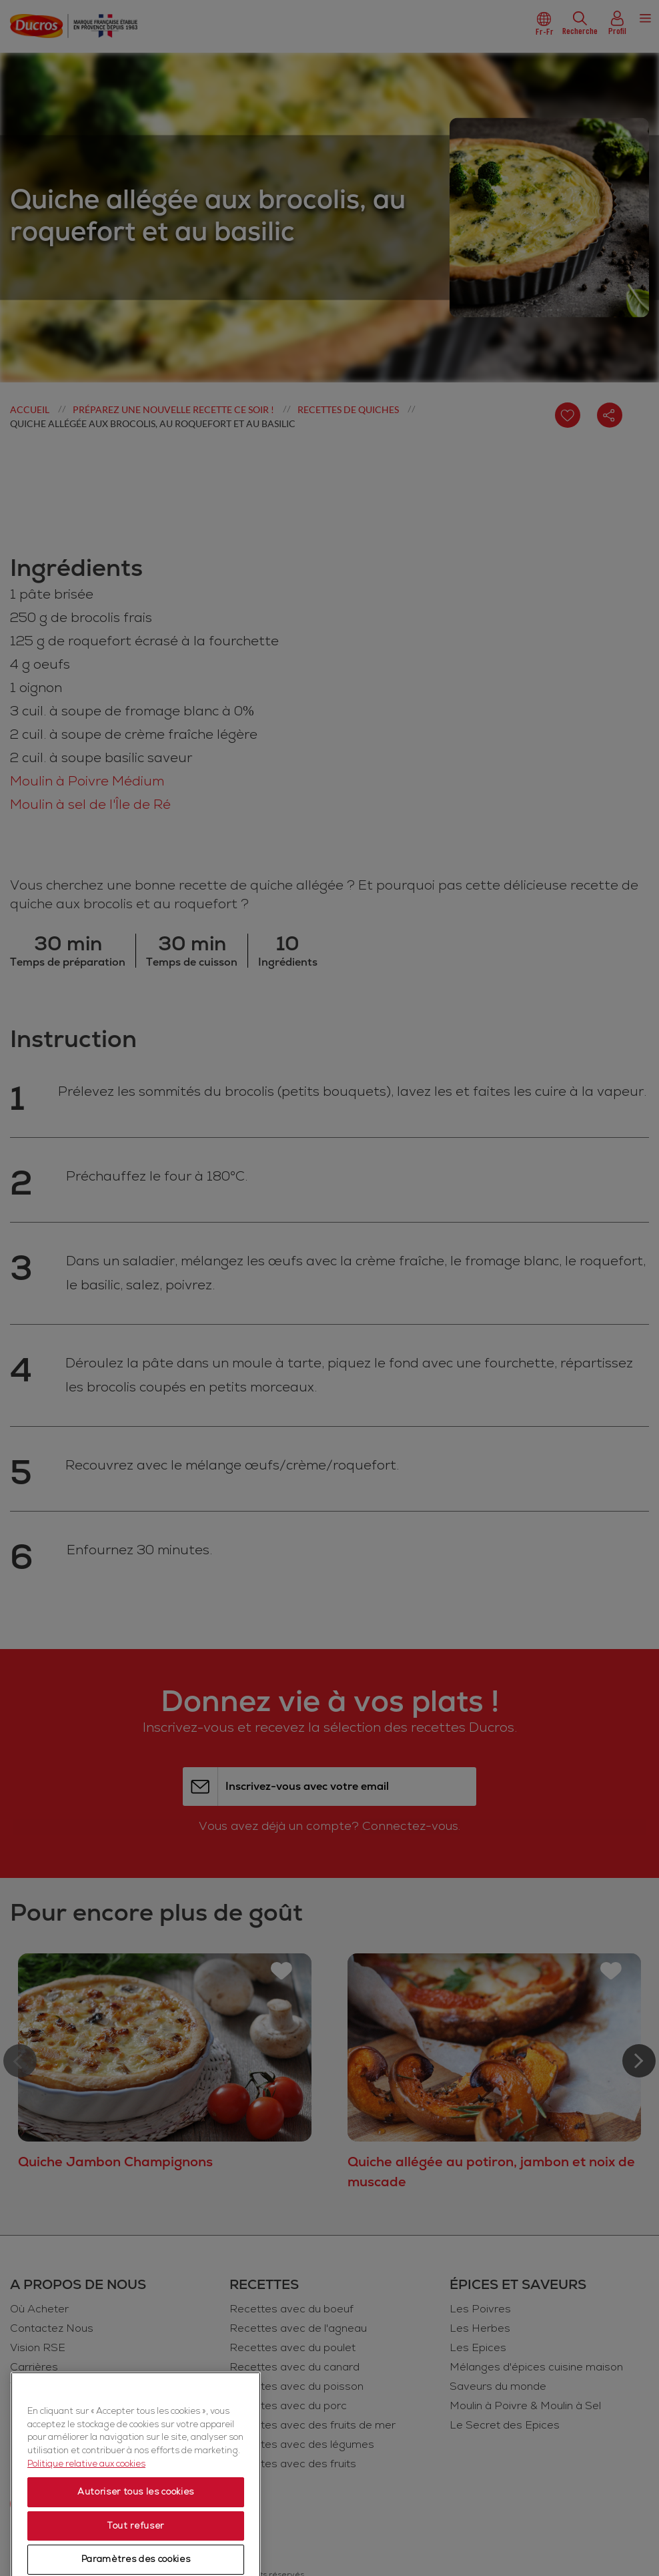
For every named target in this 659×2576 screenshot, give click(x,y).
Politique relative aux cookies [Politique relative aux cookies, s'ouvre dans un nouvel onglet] (86, 2548)
